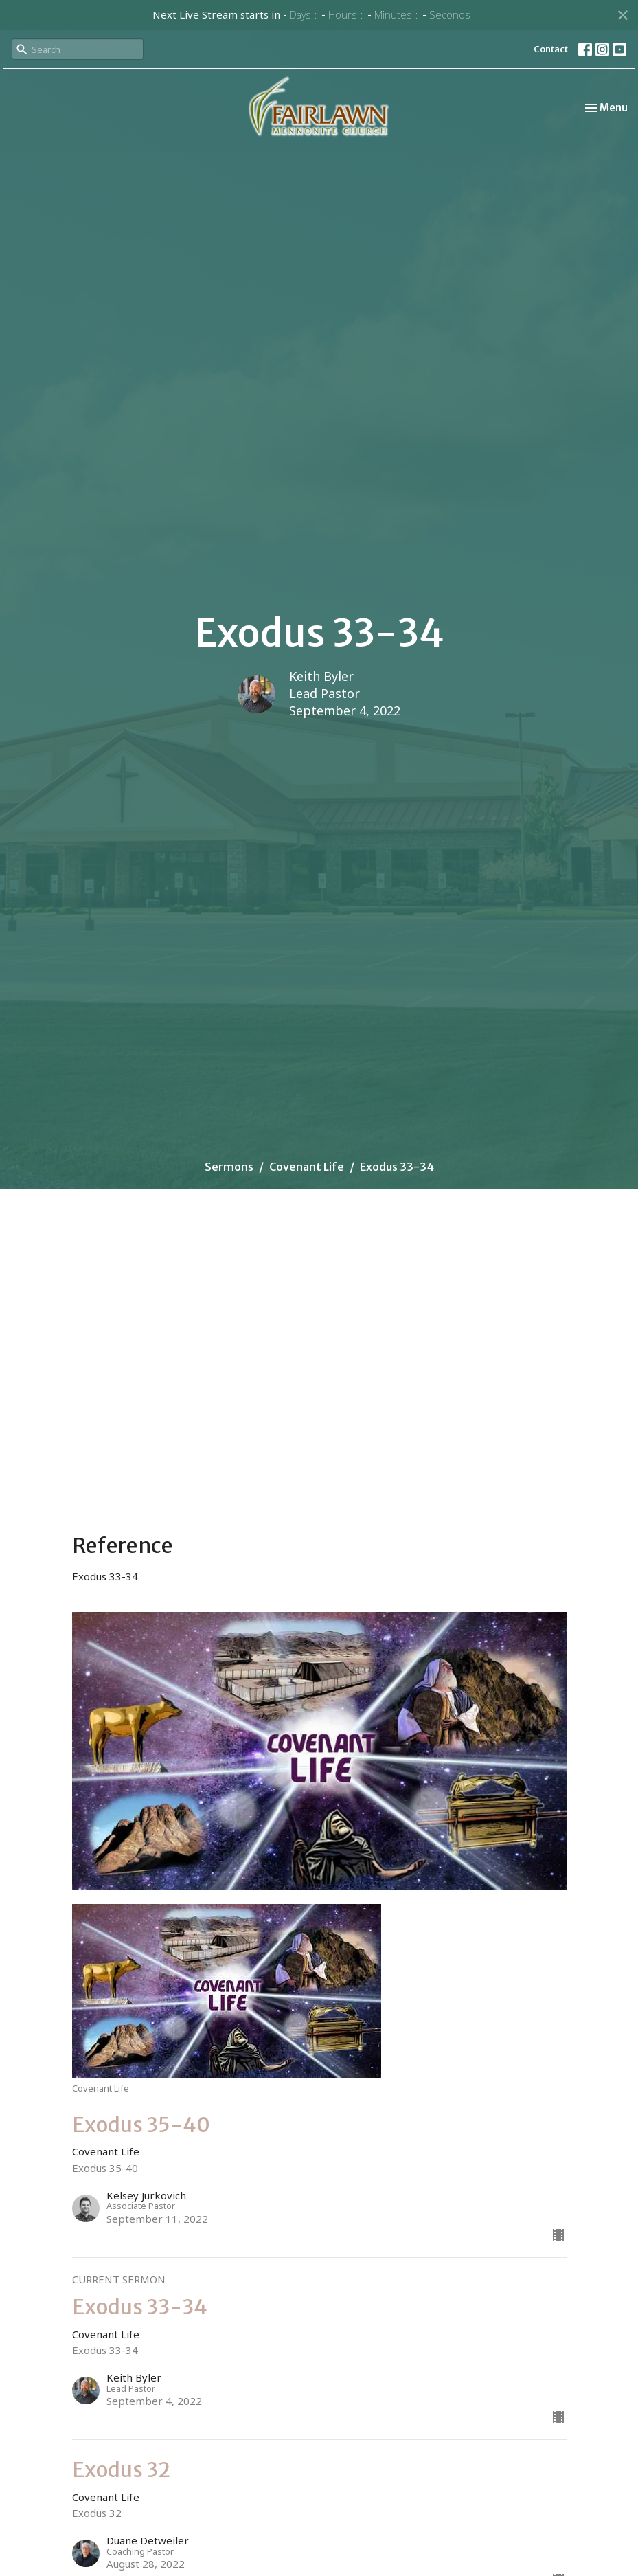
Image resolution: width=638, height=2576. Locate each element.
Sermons (229, 1167)
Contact (551, 49)
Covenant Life (306, 1167)
